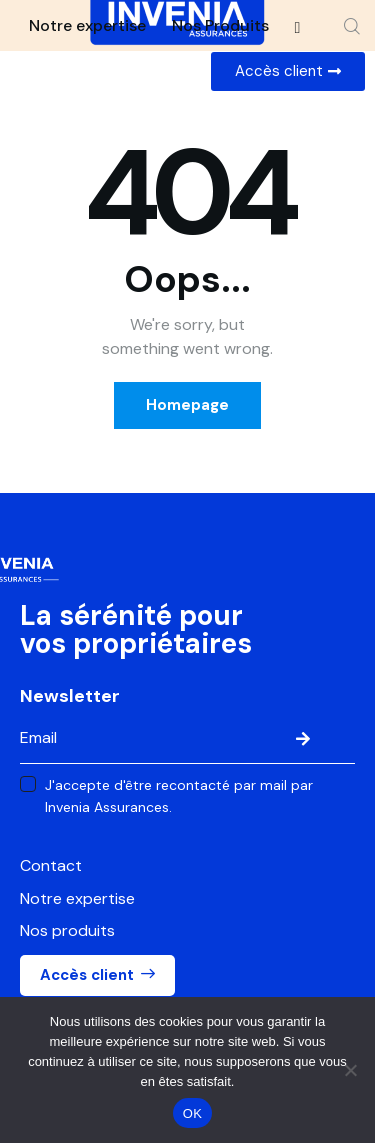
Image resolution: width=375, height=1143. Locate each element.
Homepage (187, 405)
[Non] (350, 1070)
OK (192, 1113)
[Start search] (352, 26)
